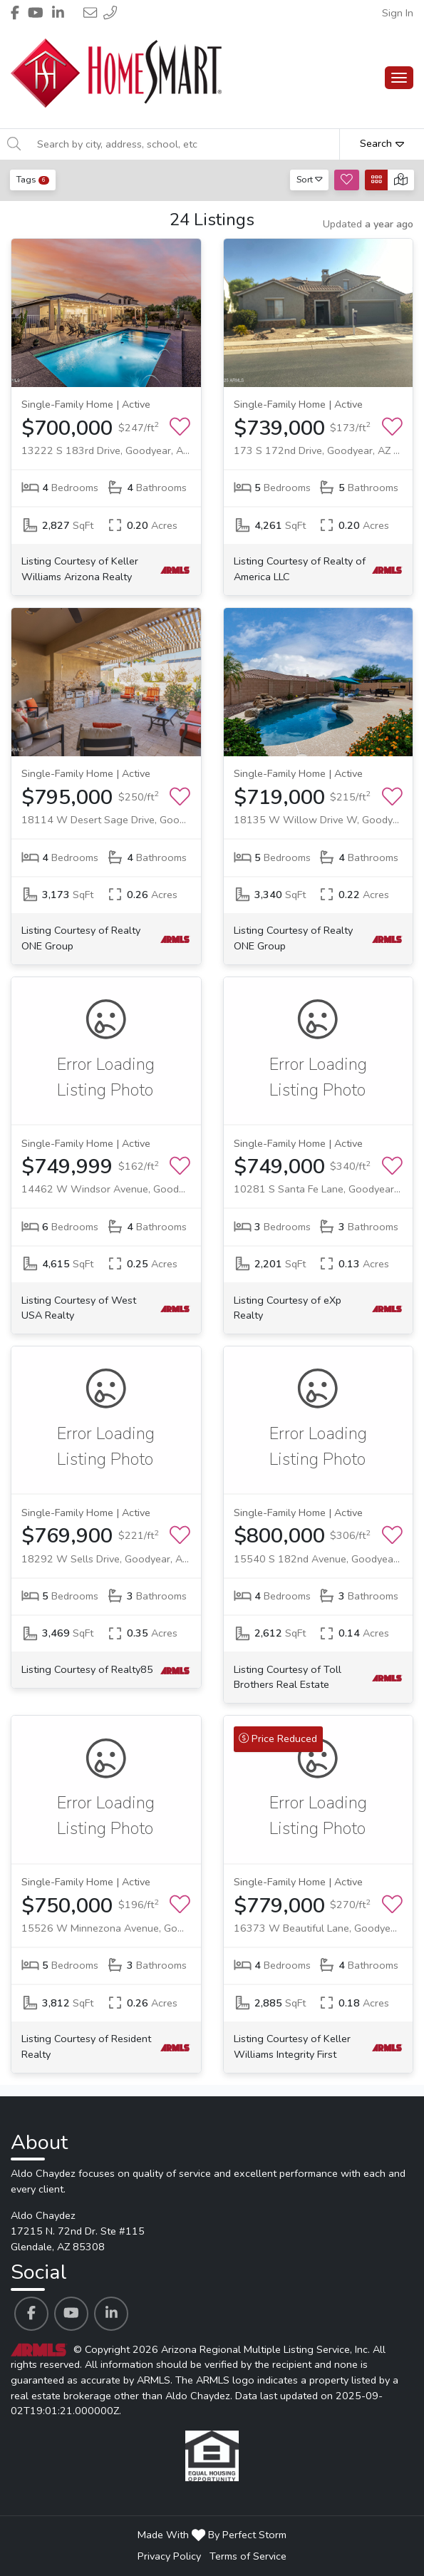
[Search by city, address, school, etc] (184, 144)
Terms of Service (248, 2556)
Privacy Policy (169, 2556)
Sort (309, 179)
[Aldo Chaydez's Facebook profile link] (31, 2314)
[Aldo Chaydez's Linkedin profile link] (111, 2314)
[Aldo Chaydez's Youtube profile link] (71, 2314)
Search (382, 143)
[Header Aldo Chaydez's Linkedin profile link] (58, 13)
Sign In (397, 13)
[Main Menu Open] (399, 77)
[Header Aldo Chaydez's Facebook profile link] (15, 13)
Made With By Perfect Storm (212, 2535)
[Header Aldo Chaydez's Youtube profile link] (35, 13)
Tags (32, 179)
